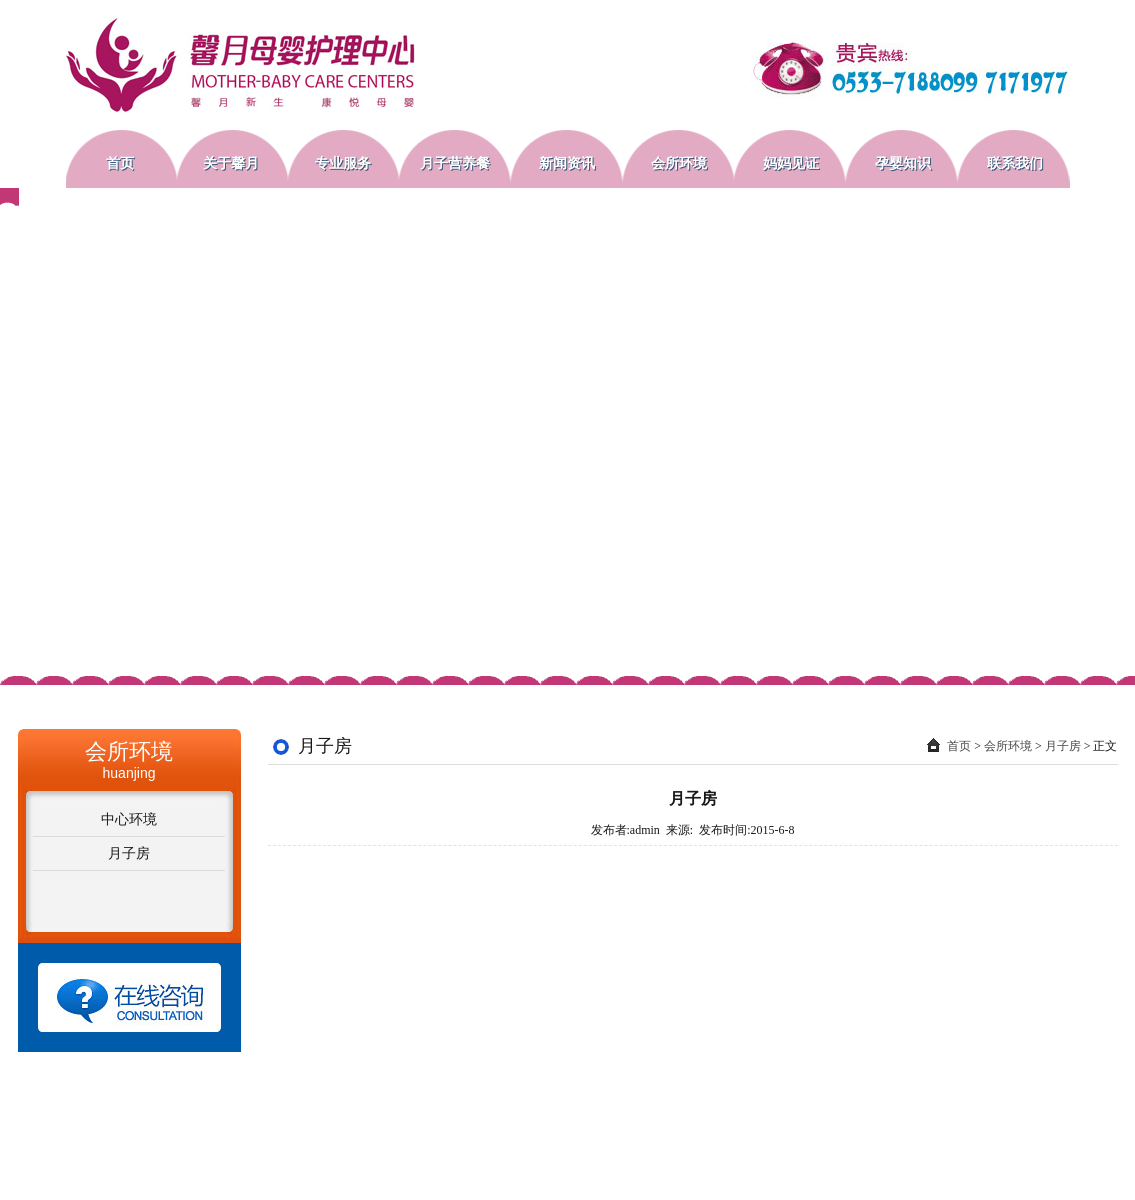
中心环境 (129, 819)
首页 (959, 746)
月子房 (129, 853)
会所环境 (1008, 746)
